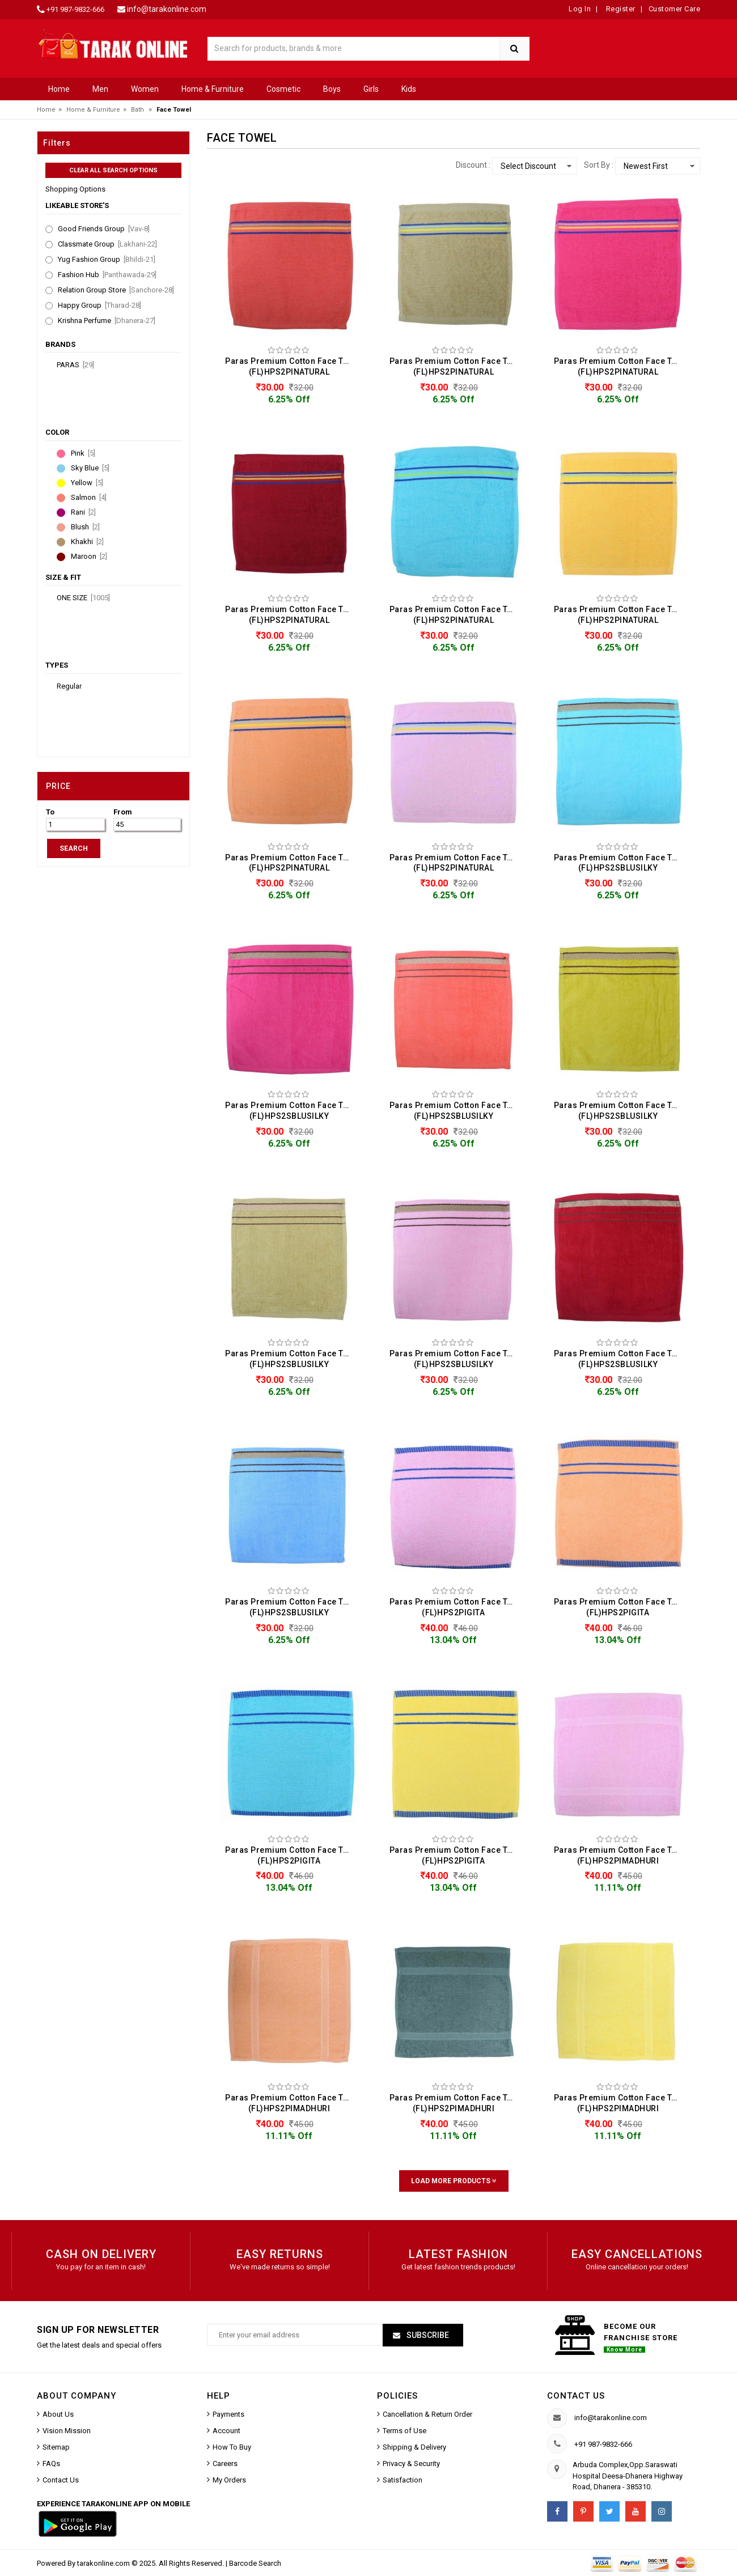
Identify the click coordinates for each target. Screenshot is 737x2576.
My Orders (229, 2480)
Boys (332, 89)
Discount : (473, 164)
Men (100, 89)
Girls (371, 89)
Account (226, 2430)
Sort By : (598, 164)
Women (145, 89)
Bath (137, 109)
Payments (228, 2414)
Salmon (89, 497)
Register (620, 9)
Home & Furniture (212, 89)
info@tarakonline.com (166, 9)
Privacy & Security (411, 2463)
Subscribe (427, 2335)
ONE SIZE (83, 598)
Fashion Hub (107, 274)
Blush (85, 527)
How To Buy (232, 2447)
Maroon (89, 556)
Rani (83, 512)
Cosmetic (283, 89)
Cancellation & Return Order (427, 2414)
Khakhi (87, 541)
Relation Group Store (116, 290)
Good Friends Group (104, 229)
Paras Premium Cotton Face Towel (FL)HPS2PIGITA (456, 1607)
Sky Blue (90, 468)
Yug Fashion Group (106, 259)
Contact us (576, 2396)
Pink (83, 453)
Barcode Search (255, 2563)
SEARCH (74, 848)
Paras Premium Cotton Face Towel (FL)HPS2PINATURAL (292, 366)
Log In (580, 9)
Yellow (87, 482)
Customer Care (675, 9)
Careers (225, 2463)
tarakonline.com (104, 2563)
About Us (58, 2414)
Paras (75, 365)
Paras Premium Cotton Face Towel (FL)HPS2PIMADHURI (621, 1855)
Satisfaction (402, 2480)
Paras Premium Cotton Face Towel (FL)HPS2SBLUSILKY (621, 863)
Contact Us (61, 2480)
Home (59, 89)
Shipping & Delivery (414, 2447)
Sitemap (56, 2447)
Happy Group (99, 305)
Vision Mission (67, 2430)
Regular (69, 686)
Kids (408, 89)
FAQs (51, 2463)
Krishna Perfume (106, 320)
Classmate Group (107, 244)
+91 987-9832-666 (75, 9)
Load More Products (454, 2181)
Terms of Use (404, 2430)
